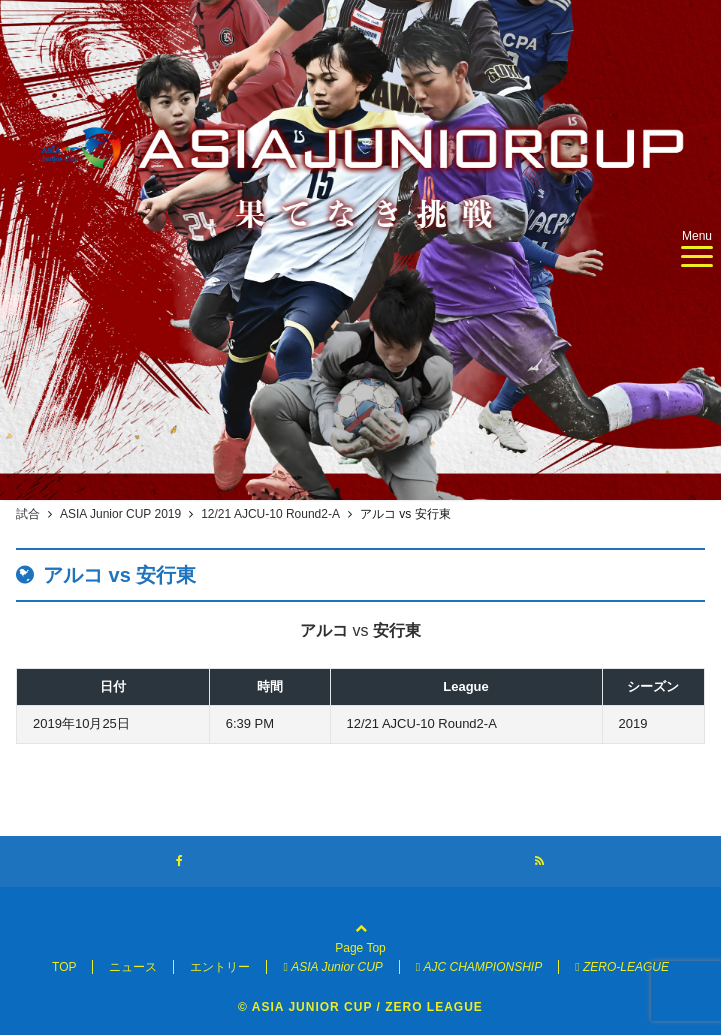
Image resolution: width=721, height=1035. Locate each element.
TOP (64, 967)
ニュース (133, 967)
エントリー (220, 967)
